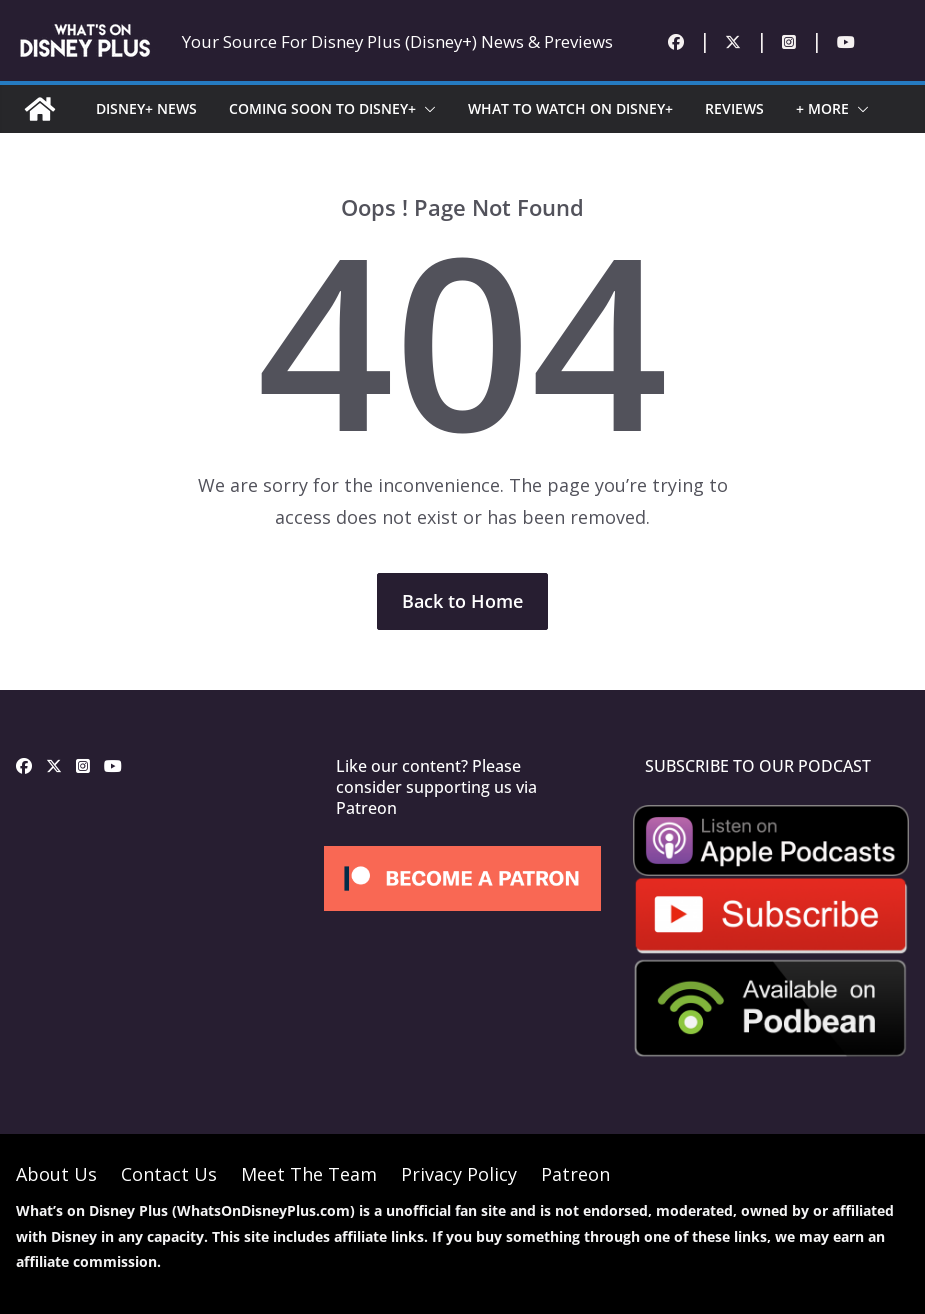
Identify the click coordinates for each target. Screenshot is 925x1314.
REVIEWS (734, 108)
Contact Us (169, 1174)
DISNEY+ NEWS (146, 108)
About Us (56, 1174)
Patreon (575, 1174)
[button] (426, 109)
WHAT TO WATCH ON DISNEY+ (570, 108)
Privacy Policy (459, 1174)
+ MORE (822, 108)
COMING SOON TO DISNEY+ (322, 108)
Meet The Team (309, 1174)
